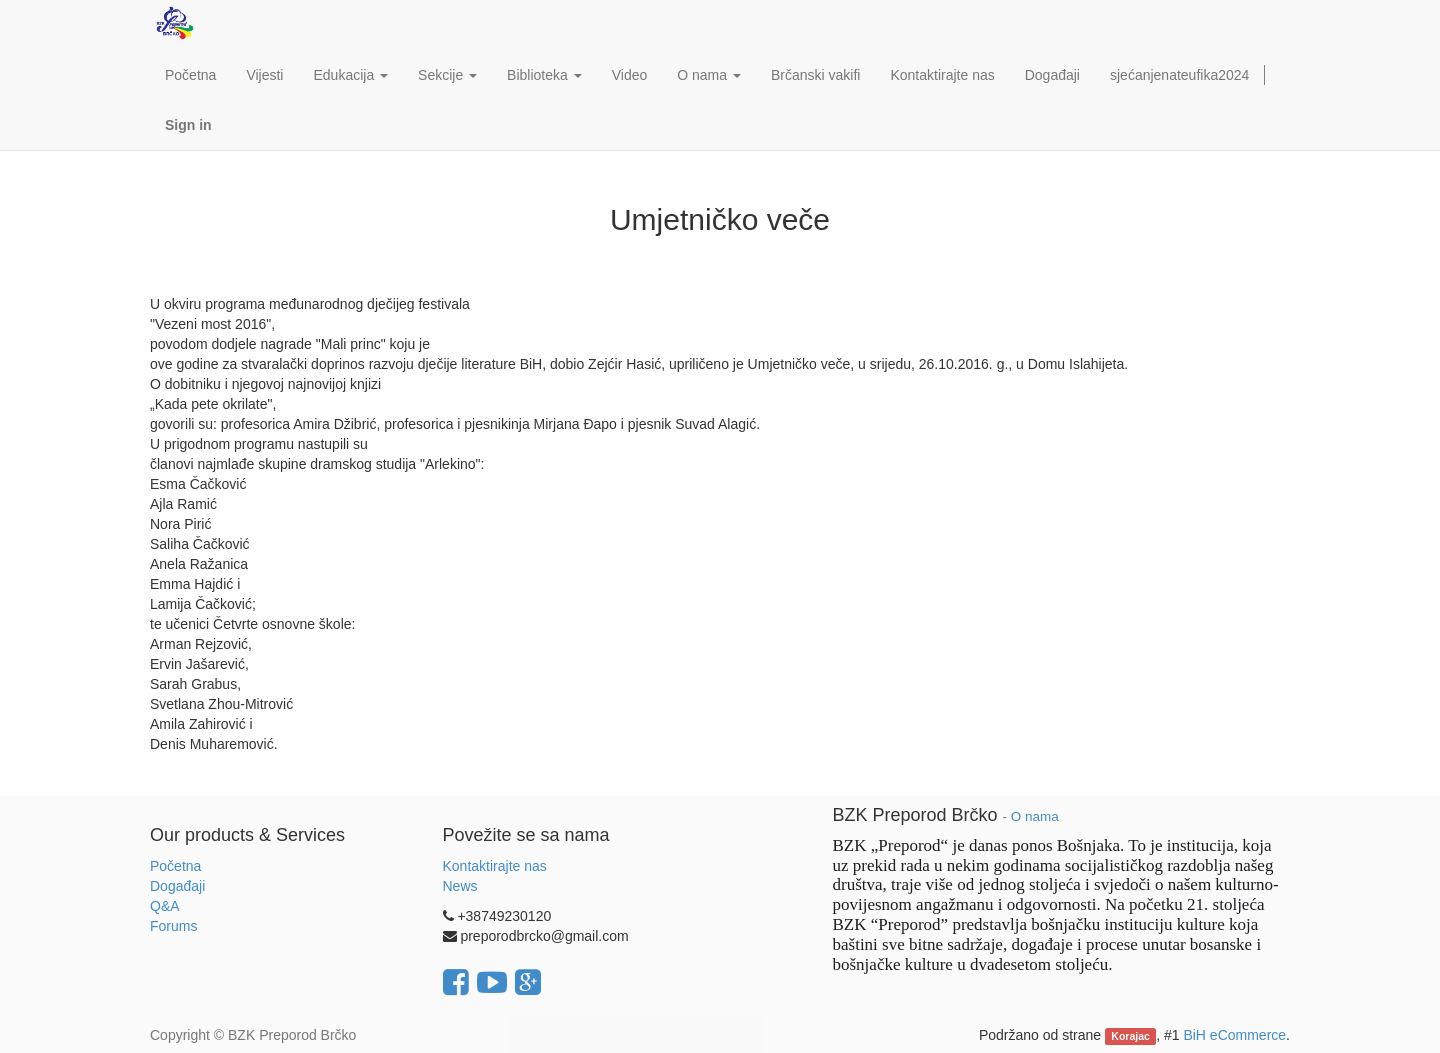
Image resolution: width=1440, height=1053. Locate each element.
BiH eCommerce (1234, 1035)
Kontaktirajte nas (495, 866)
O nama (1035, 816)
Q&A (165, 906)
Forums (173, 926)
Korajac (1130, 1036)
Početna (175, 866)
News (460, 886)
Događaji (177, 886)
